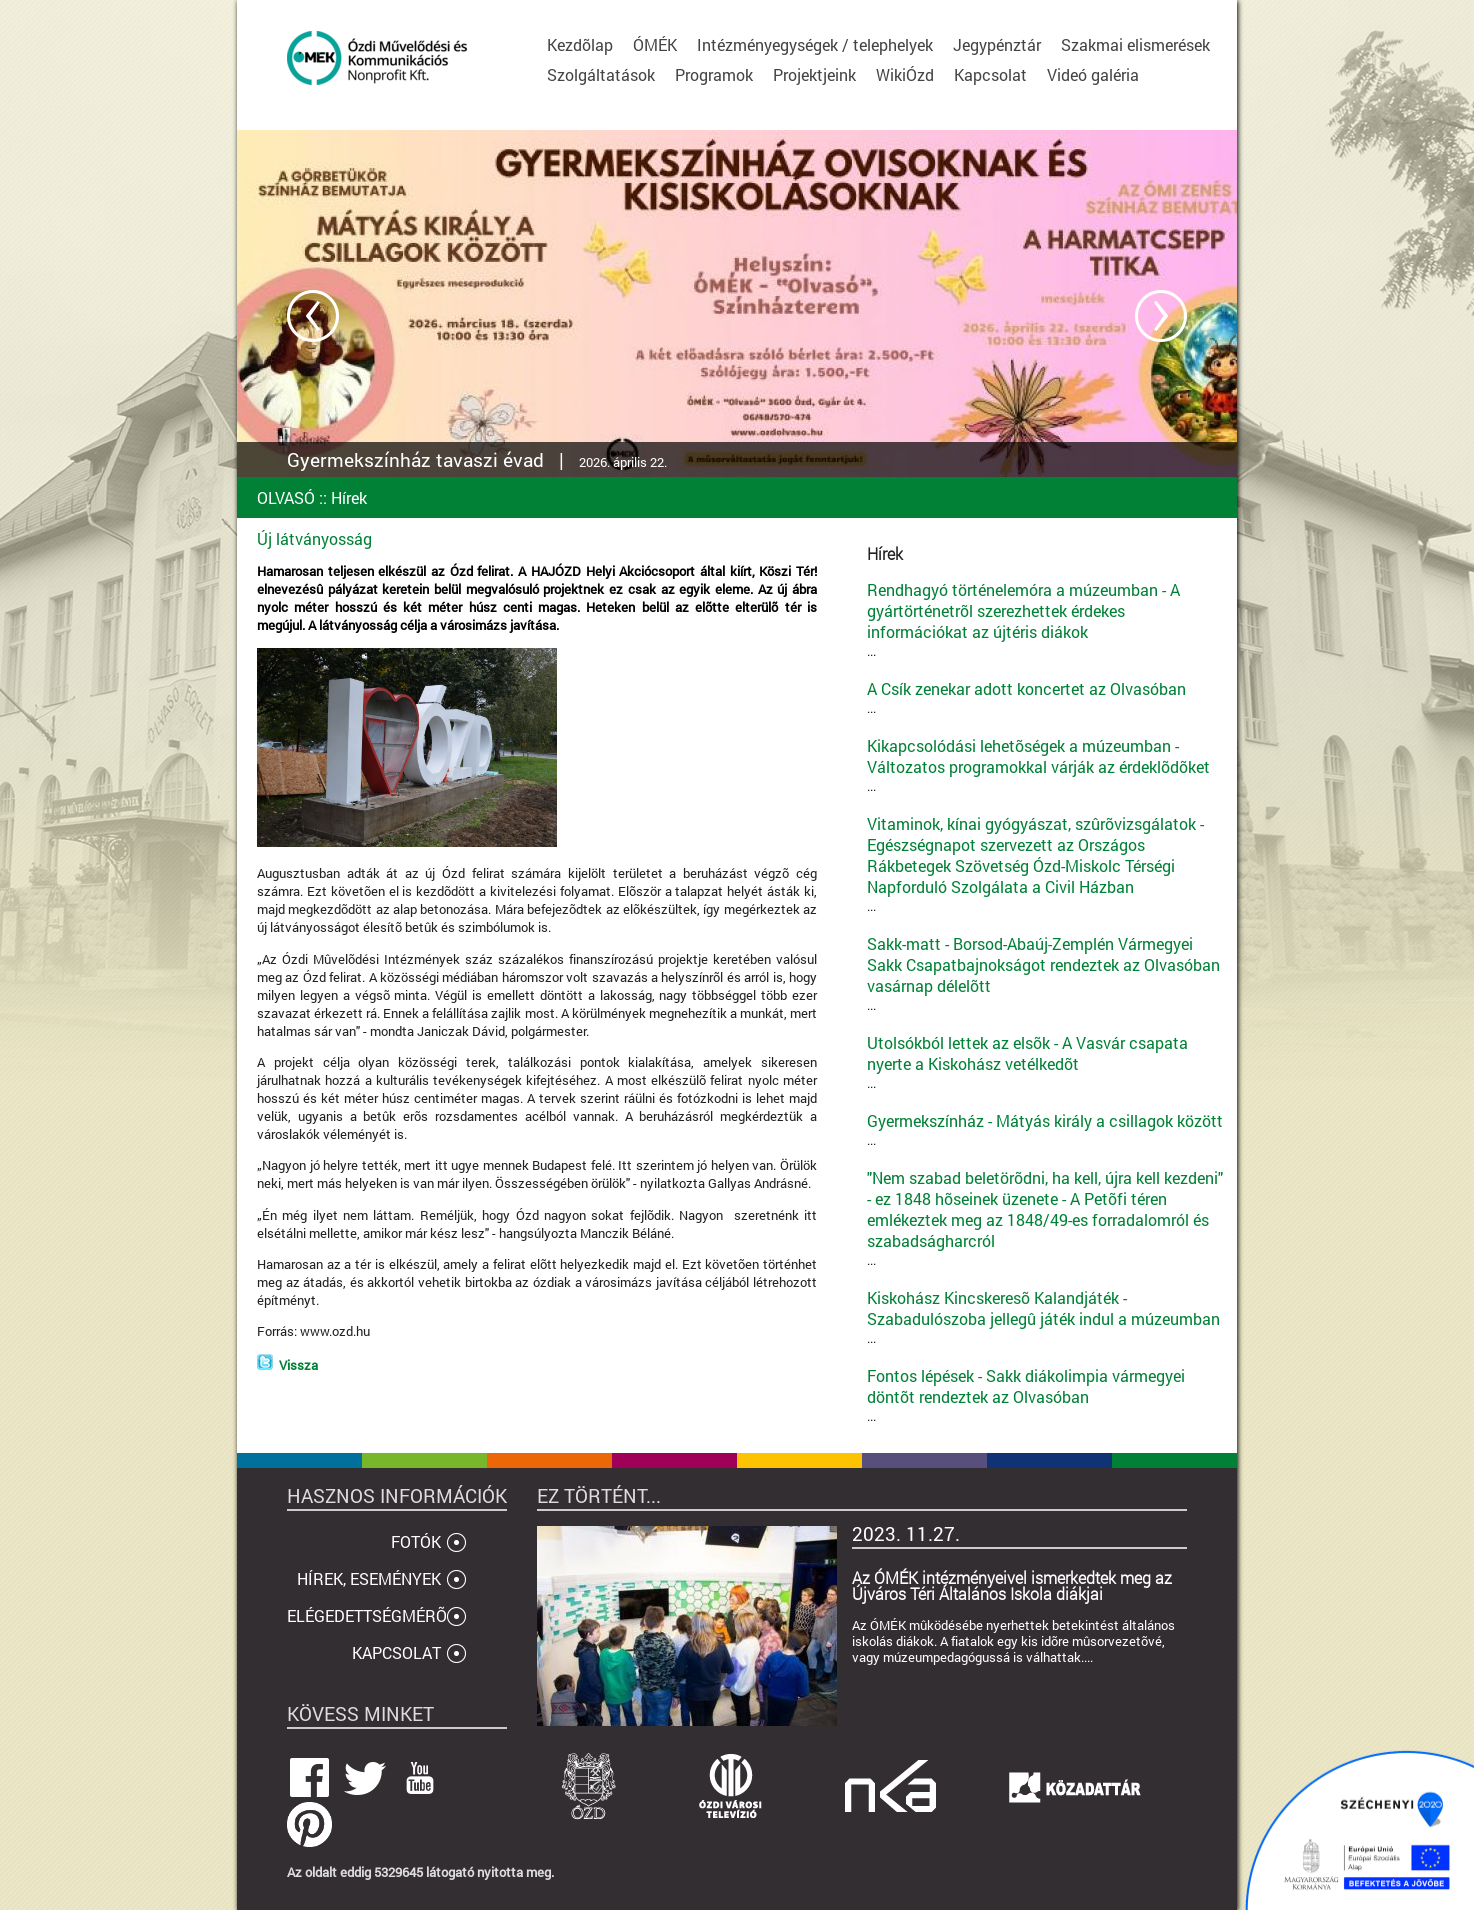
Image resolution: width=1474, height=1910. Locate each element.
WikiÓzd (905, 74)
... (1047, 619)
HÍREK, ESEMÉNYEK (369, 1578)
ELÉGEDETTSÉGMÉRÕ (367, 1615)
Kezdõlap (580, 44)
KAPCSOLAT (396, 1652)
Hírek (349, 497)
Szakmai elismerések (1135, 44)
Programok (714, 74)
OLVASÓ (286, 497)
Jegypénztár (997, 44)
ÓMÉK (655, 44)
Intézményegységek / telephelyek (815, 44)
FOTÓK (416, 1541)
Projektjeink (814, 74)
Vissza (298, 1365)
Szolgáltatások (601, 74)
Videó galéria (1093, 74)
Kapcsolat (990, 74)
